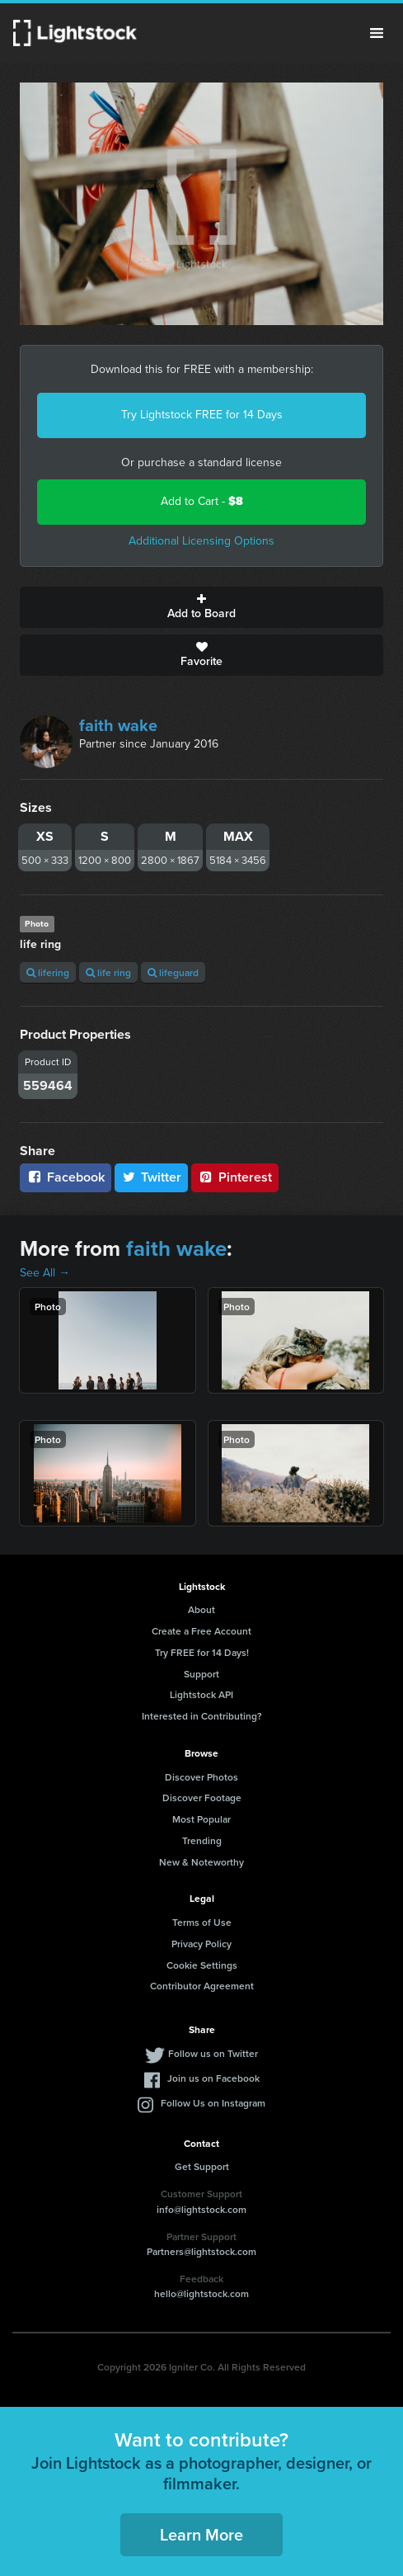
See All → (45, 1272)
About (201, 1609)
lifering (47, 972)
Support (201, 1674)
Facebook (65, 1177)
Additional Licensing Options (201, 541)
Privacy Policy (201, 1944)
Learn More (201, 2534)
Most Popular (201, 1819)
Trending (202, 1840)
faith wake (118, 725)
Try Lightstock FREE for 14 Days (202, 414)
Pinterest (235, 1177)
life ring (108, 972)
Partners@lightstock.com (201, 2251)
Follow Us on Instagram (213, 2103)
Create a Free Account (201, 1631)
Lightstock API (201, 1694)
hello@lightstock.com (201, 2293)
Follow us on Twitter (213, 2053)
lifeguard (173, 972)
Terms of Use (202, 1922)
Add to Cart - (202, 501)
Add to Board (201, 607)
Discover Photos (201, 1777)
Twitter (151, 1177)
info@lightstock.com (201, 2209)
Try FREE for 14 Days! (202, 1652)
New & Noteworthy (201, 1862)
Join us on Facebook (213, 2078)
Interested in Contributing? (202, 1716)
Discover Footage (201, 1797)
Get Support (202, 2166)
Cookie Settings (201, 1965)
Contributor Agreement (202, 1986)
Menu (376, 33)
